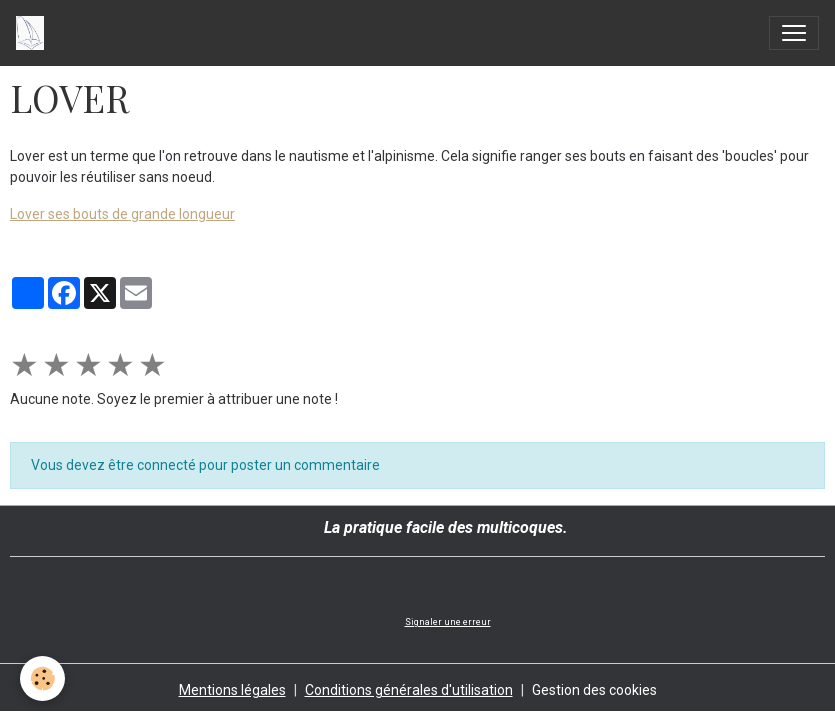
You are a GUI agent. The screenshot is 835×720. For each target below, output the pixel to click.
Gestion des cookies (594, 690)
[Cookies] (42, 678)
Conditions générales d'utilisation (409, 690)
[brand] (34, 33)
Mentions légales (232, 690)
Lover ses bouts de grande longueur (122, 214)
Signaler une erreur (448, 622)
